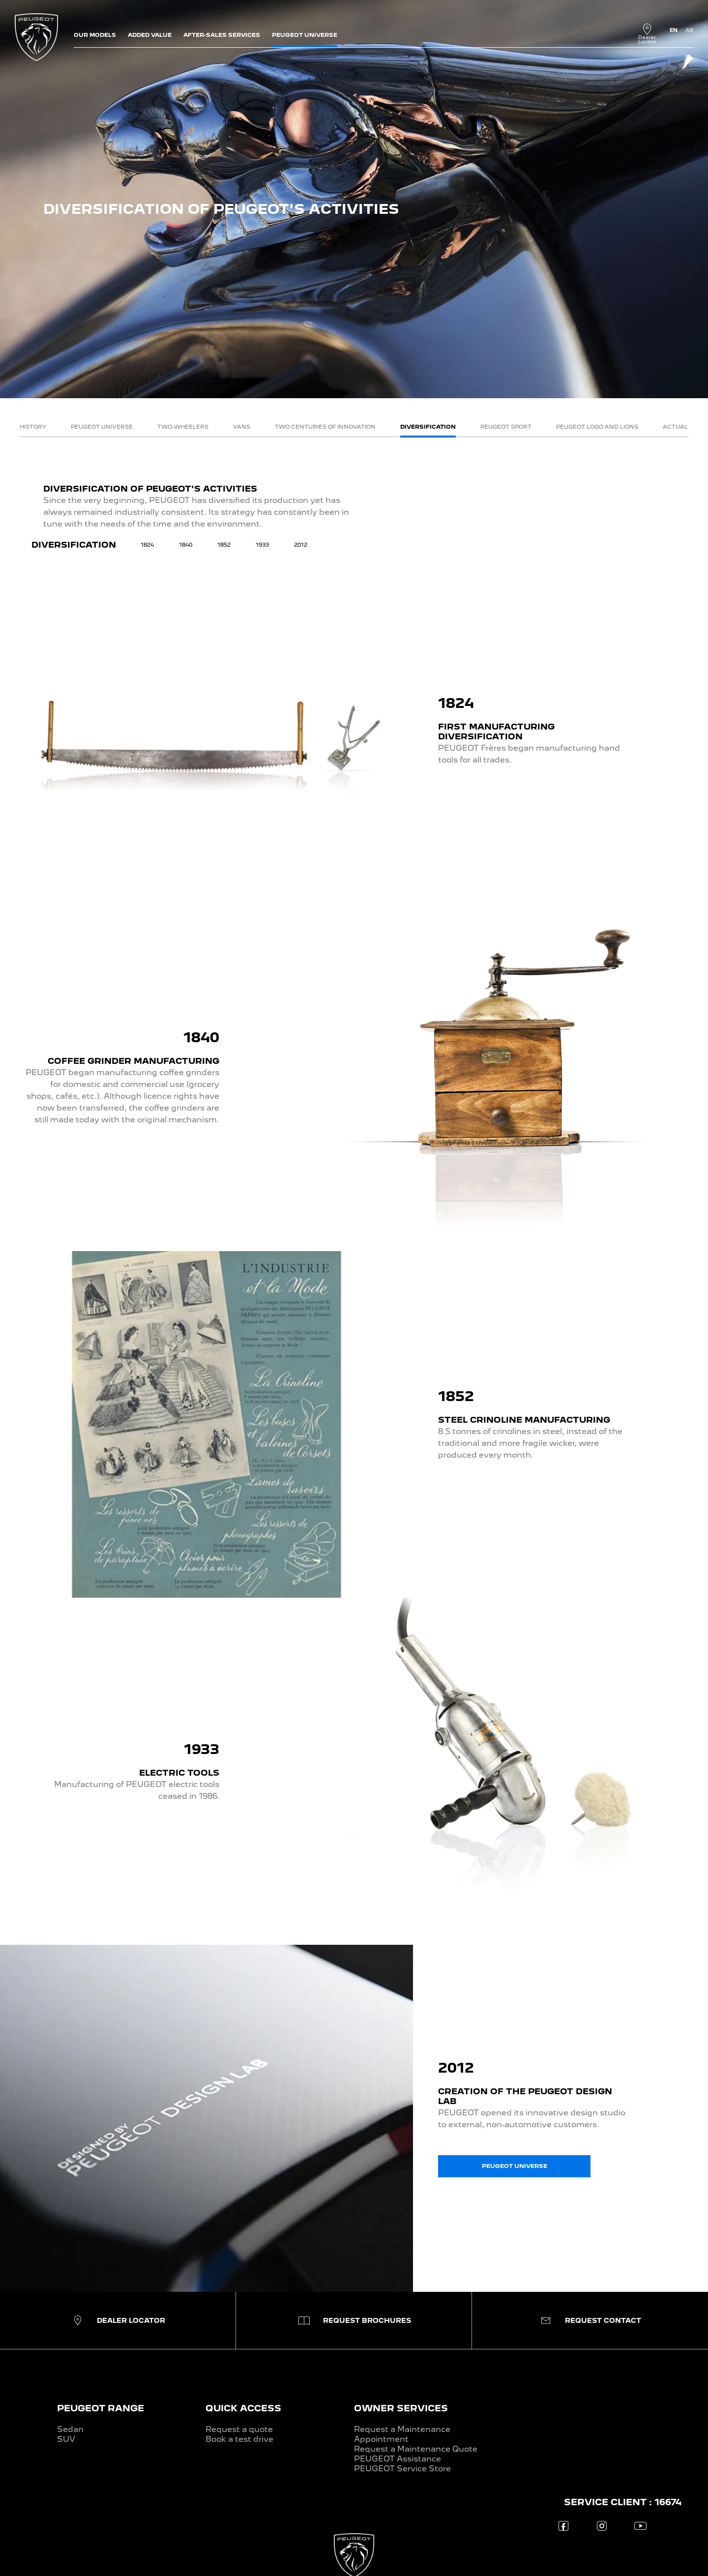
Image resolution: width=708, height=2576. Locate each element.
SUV (66, 2439)
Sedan (70, 2429)
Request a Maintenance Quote (415, 2449)
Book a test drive (239, 2439)
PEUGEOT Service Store (402, 2468)
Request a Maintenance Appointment (402, 2434)
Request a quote (239, 2429)
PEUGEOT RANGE (100, 2408)
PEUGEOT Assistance (397, 2458)
